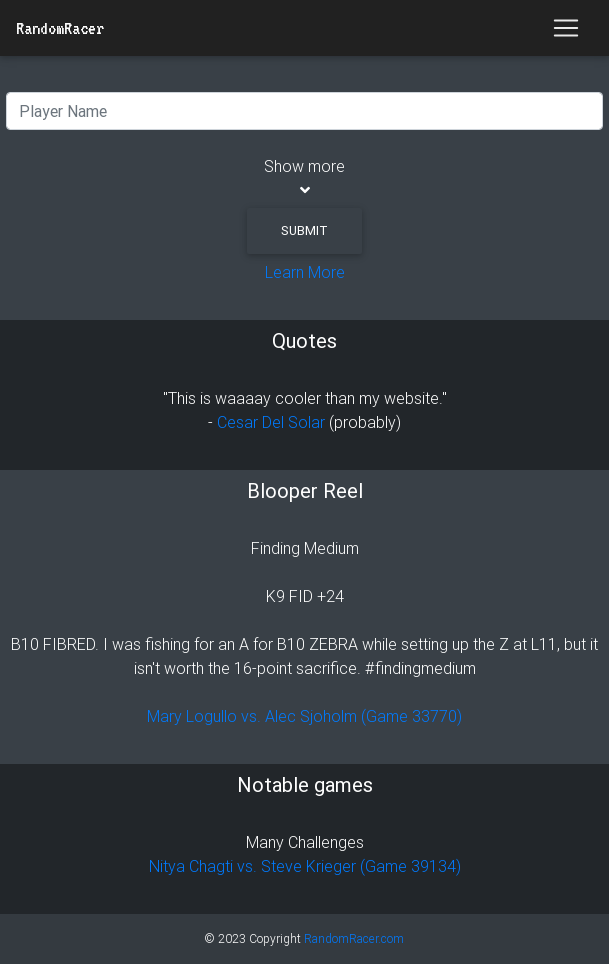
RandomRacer (60, 28)
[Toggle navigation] (566, 28)
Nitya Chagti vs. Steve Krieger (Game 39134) (305, 866)
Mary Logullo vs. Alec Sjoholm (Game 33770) (304, 716)
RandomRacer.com (354, 938)
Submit (304, 230)
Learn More (305, 272)
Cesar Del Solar (271, 422)
